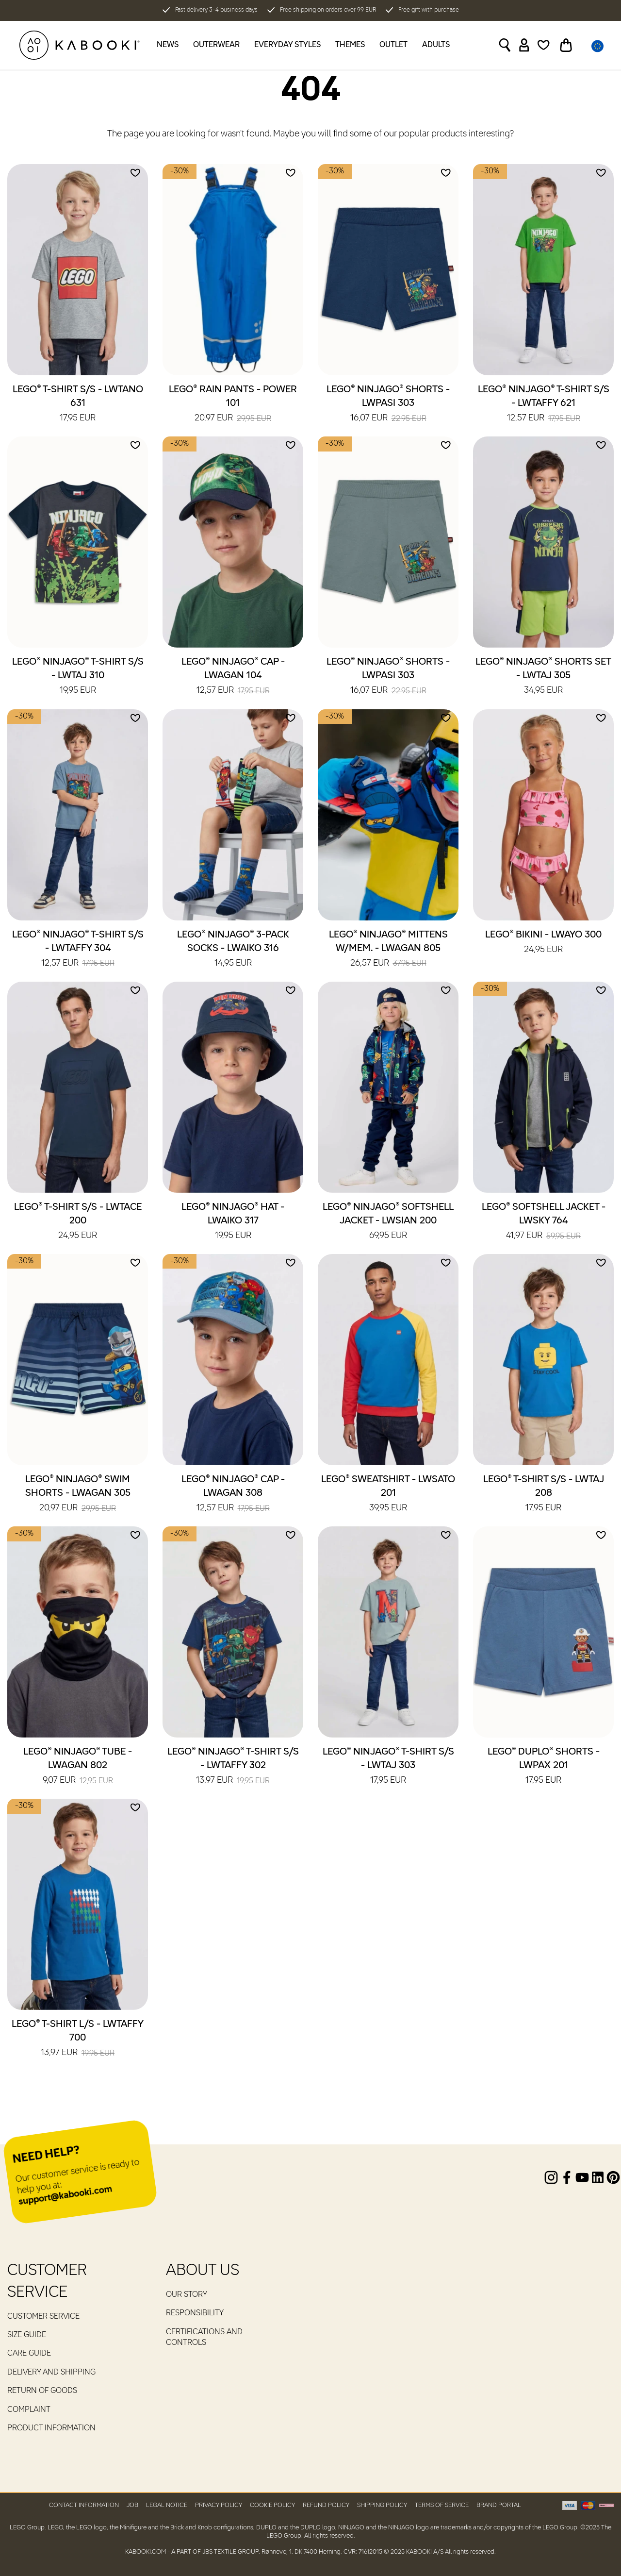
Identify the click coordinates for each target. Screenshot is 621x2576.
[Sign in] (524, 45)
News (168, 45)
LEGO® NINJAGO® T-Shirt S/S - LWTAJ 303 (388, 1767)
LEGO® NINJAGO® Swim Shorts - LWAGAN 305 (78, 1494)
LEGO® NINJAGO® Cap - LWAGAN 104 (233, 677)
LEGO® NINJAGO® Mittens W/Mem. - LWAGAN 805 (388, 950)
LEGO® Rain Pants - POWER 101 (233, 404)
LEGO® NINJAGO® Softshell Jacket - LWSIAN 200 (388, 1222)
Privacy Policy (218, 2505)
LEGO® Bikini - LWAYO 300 (543, 943)
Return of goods (42, 2391)
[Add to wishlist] (135, 173)
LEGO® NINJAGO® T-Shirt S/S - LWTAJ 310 (78, 677)
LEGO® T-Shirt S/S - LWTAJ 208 (543, 1494)
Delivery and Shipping (51, 2372)
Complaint (28, 2410)
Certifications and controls (204, 2337)
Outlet (393, 45)
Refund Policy (326, 2505)
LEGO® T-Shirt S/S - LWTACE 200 (78, 1222)
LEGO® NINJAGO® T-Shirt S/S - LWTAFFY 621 (543, 404)
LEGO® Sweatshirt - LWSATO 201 (388, 1494)
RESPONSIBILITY (195, 2313)
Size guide (26, 2335)
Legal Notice (166, 2505)
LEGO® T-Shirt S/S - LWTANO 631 (78, 404)
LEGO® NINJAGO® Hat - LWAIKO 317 (232, 1222)
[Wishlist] (544, 45)
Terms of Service (442, 2505)
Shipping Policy (382, 2505)
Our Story (186, 2295)
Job (132, 2505)
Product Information (51, 2428)
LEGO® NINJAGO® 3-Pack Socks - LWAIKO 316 (233, 950)
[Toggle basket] (566, 45)
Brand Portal (498, 2505)
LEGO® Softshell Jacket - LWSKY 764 (543, 1222)
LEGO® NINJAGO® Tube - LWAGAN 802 (77, 1767)
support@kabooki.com (65, 2196)
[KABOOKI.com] (79, 45)
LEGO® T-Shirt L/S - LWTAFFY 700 (78, 2039)
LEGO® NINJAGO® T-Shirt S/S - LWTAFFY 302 (233, 1767)
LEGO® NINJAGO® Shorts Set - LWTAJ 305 (543, 677)
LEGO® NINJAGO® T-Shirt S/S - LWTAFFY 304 (78, 950)
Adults (436, 45)
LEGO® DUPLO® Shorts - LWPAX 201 (544, 1767)
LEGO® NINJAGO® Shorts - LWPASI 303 (388, 404)
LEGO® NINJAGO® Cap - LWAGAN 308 (233, 1494)
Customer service (43, 2317)
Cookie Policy (272, 2505)
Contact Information (84, 2505)
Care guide (29, 2354)
